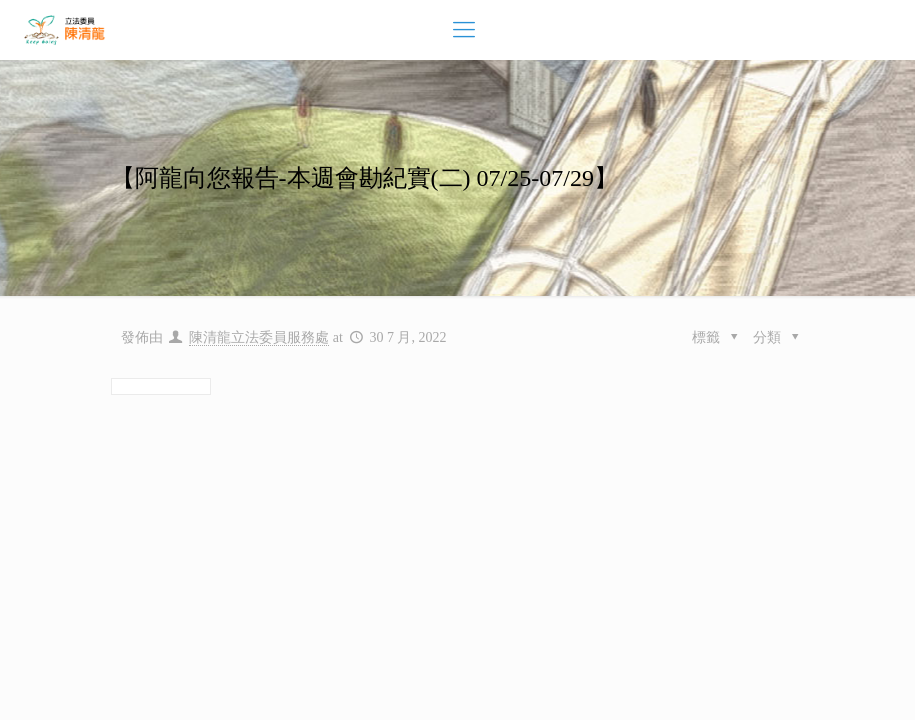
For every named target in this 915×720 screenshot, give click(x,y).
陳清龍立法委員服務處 (259, 337)
